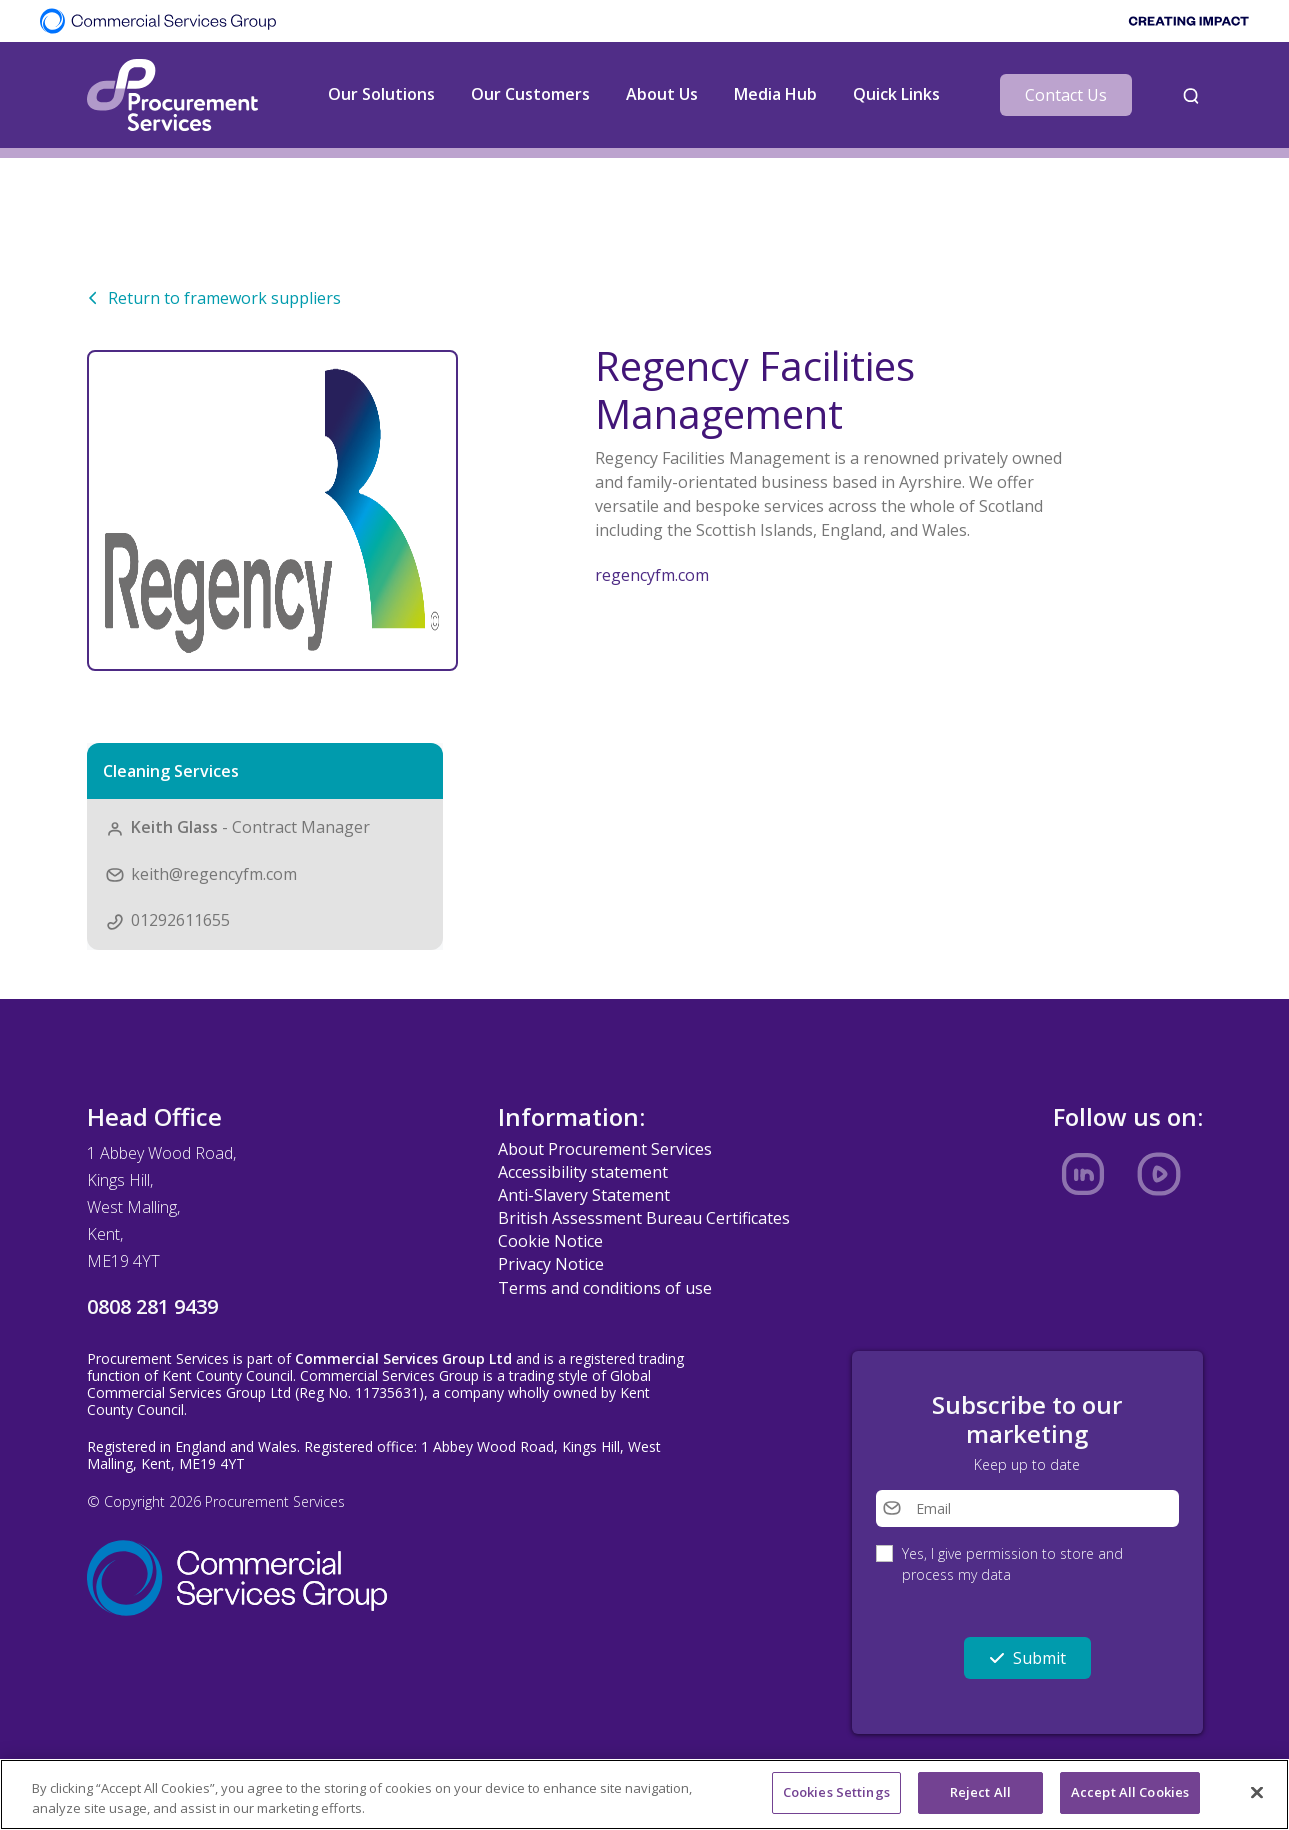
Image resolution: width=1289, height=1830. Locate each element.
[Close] (1257, 1793)
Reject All (980, 1793)
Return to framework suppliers (214, 298)
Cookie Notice (550, 1241)
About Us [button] (662, 94)
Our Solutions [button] (381, 94)
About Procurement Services (605, 1149)
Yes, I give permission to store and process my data (1012, 1564)
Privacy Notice (551, 1264)
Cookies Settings (836, 1793)
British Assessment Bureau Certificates (644, 1218)
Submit (1027, 1658)
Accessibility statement (583, 1172)
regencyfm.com (652, 575)
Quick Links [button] (896, 94)
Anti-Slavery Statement (584, 1195)
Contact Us (1066, 95)
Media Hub (775, 94)
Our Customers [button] (530, 94)
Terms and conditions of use (605, 1288)
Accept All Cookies (1130, 1793)
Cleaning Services (171, 771)
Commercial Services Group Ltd (403, 1358)
